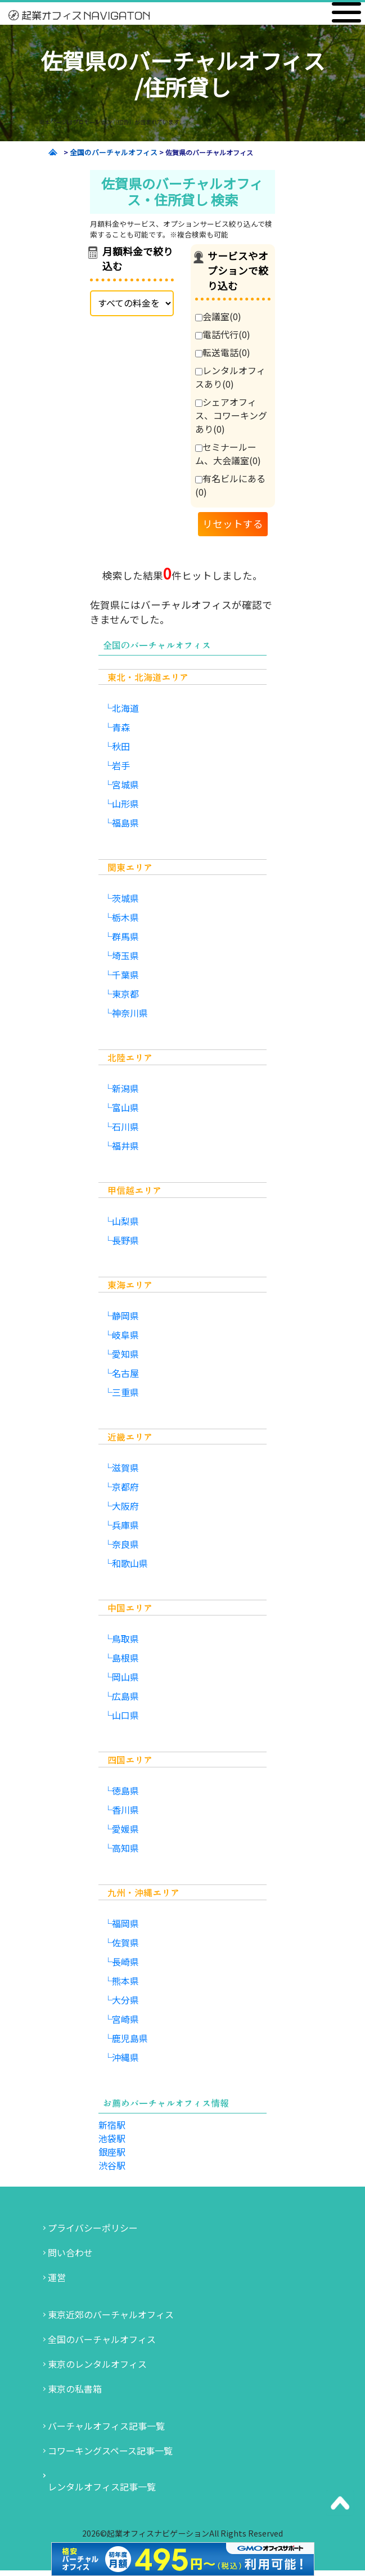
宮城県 (125, 784)
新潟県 (125, 1088)
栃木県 (125, 917)
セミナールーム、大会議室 (228, 453)
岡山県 (125, 1677)
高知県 (125, 1848)
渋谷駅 (111, 2165)
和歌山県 (130, 1563)
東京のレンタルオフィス (97, 2364)
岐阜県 (125, 1334)
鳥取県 (125, 1638)
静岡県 (125, 1315)
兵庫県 (125, 1525)
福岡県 (125, 1923)
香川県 (125, 1809)
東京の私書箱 (75, 2388)
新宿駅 (111, 2124)
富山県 (125, 1107)
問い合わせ (70, 2252)
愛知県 (125, 1354)
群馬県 (125, 936)
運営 (57, 2277)
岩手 (121, 765)
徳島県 (125, 1790)
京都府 (125, 1486)
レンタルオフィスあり (230, 377)
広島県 (125, 1696)
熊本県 (125, 1980)
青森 (121, 727)
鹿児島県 (130, 2038)
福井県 (125, 1145)
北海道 (125, 708)
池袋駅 (111, 2138)
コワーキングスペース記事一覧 (110, 2450)
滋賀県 (125, 1467)
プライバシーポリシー (93, 2227)
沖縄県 (125, 2057)
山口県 (125, 1715)
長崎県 (125, 1961)
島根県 (125, 1657)
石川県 (125, 1126)
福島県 (125, 822)
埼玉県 (125, 955)
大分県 (125, 2000)
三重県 (125, 1392)
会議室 (218, 316)
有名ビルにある (230, 485)
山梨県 (125, 1221)
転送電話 (222, 352)
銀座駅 (111, 2151)
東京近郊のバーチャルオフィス (111, 2314)
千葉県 (125, 974)
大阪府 (125, 1506)
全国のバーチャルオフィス (102, 2339)
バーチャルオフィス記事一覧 (106, 2426)
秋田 (121, 746)
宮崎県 (125, 2019)
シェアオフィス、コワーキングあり (231, 415)
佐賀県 (125, 1942)
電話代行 (222, 334)
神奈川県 (130, 1013)
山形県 (125, 803)
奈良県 (125, 1544)
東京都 (125, 993)
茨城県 (125, 898)
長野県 (125, 1240)
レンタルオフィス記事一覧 (102, 2486)
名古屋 (125, 1373)
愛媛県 (125, 1828)
